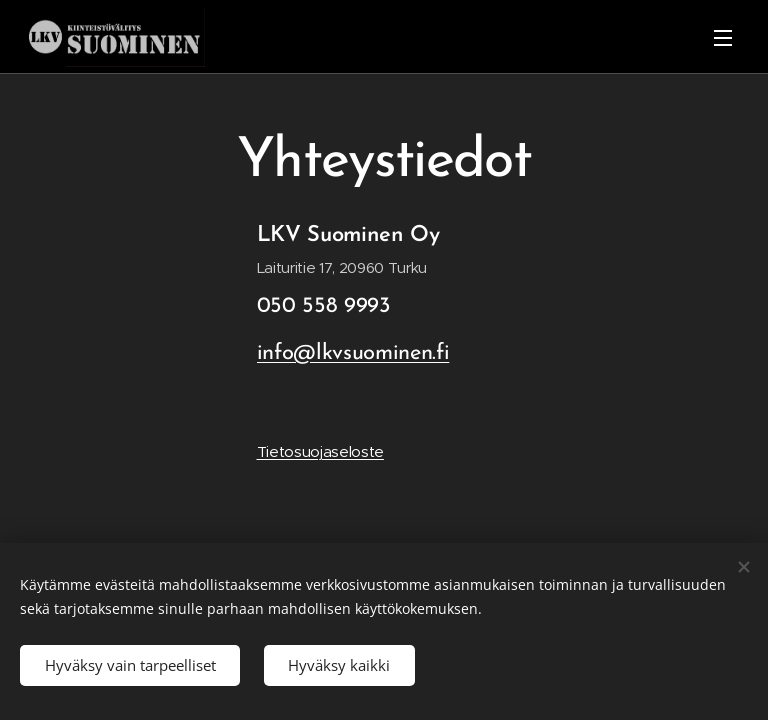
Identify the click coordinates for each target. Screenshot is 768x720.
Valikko (723, 38)
